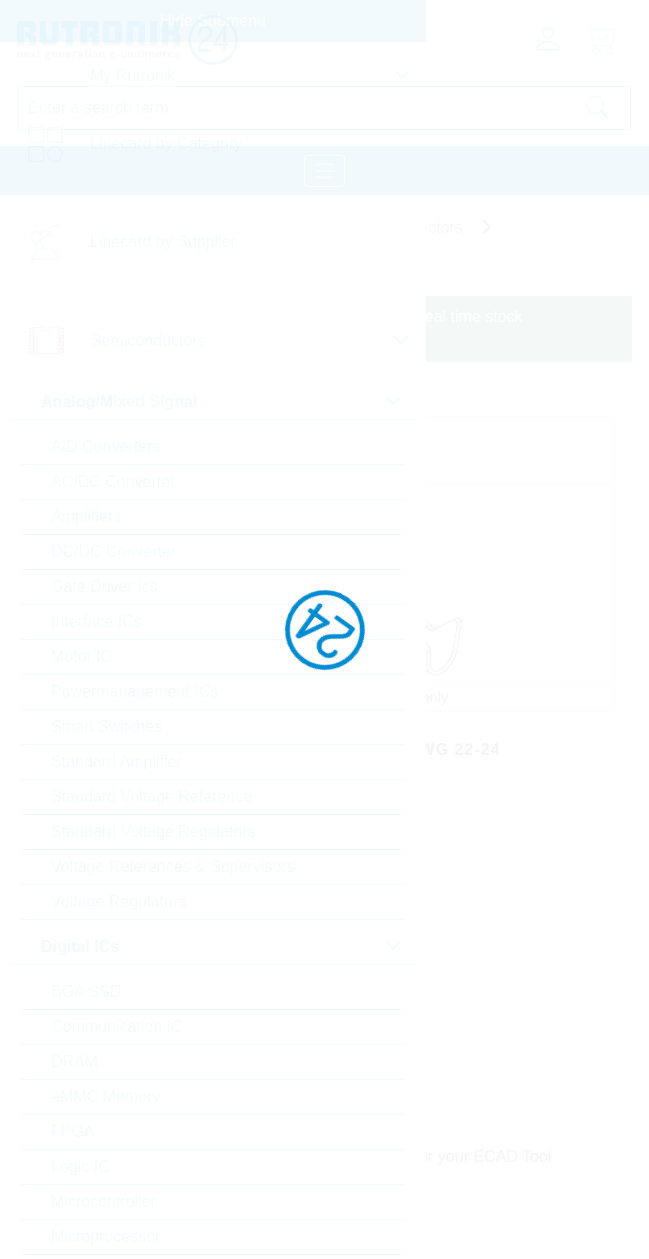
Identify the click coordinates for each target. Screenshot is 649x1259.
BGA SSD (86, 991)
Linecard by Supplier (163, 241)
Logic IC (80, 1166)
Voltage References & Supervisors (173, 866)
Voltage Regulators (118, 901)
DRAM (74, 1061)
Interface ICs (96, 621)
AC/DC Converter (113, 481)
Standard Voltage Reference (151, 796)
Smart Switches (106, 726)
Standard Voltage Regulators (153, 831)
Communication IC (117, 1026)
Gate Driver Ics (104, 586)
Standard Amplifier (116, 761)
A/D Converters (105, 446)
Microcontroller (103, 1201)
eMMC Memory (105, 1096)
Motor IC (81, 656)
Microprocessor (105, 1236)
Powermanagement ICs (134, 691)
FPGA (73, 1131)
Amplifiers (86, 516)
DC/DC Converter (113, 551)
